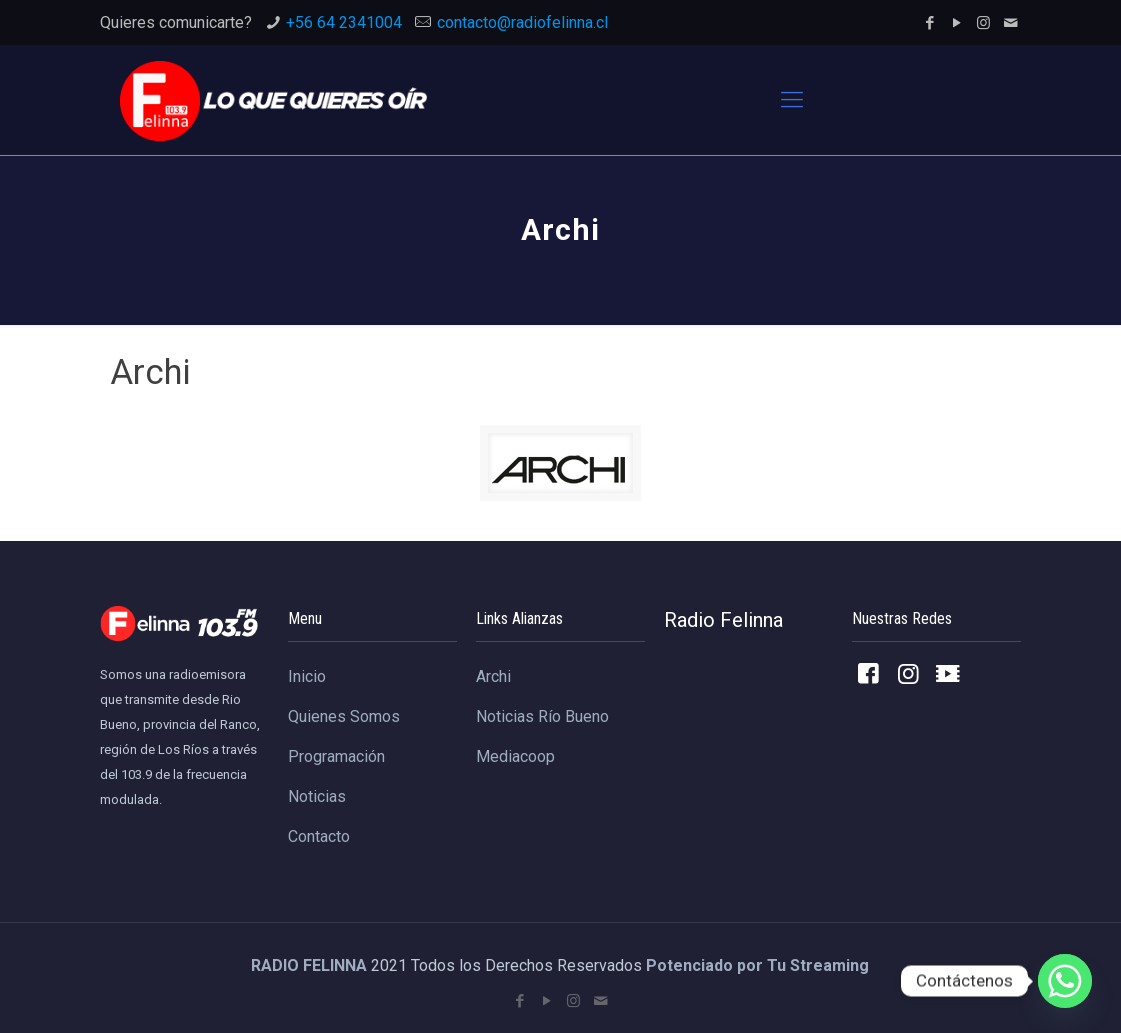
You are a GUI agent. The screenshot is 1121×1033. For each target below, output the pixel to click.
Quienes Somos (344, 716)
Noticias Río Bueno (542, 716)
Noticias (317, 796)
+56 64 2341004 (344, 22)
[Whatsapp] (1065, 981)
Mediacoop (515, 756)
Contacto (319, 836)
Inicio (307, 676)
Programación (336, 756)
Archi (493, 676)
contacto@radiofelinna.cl (522, 22)
